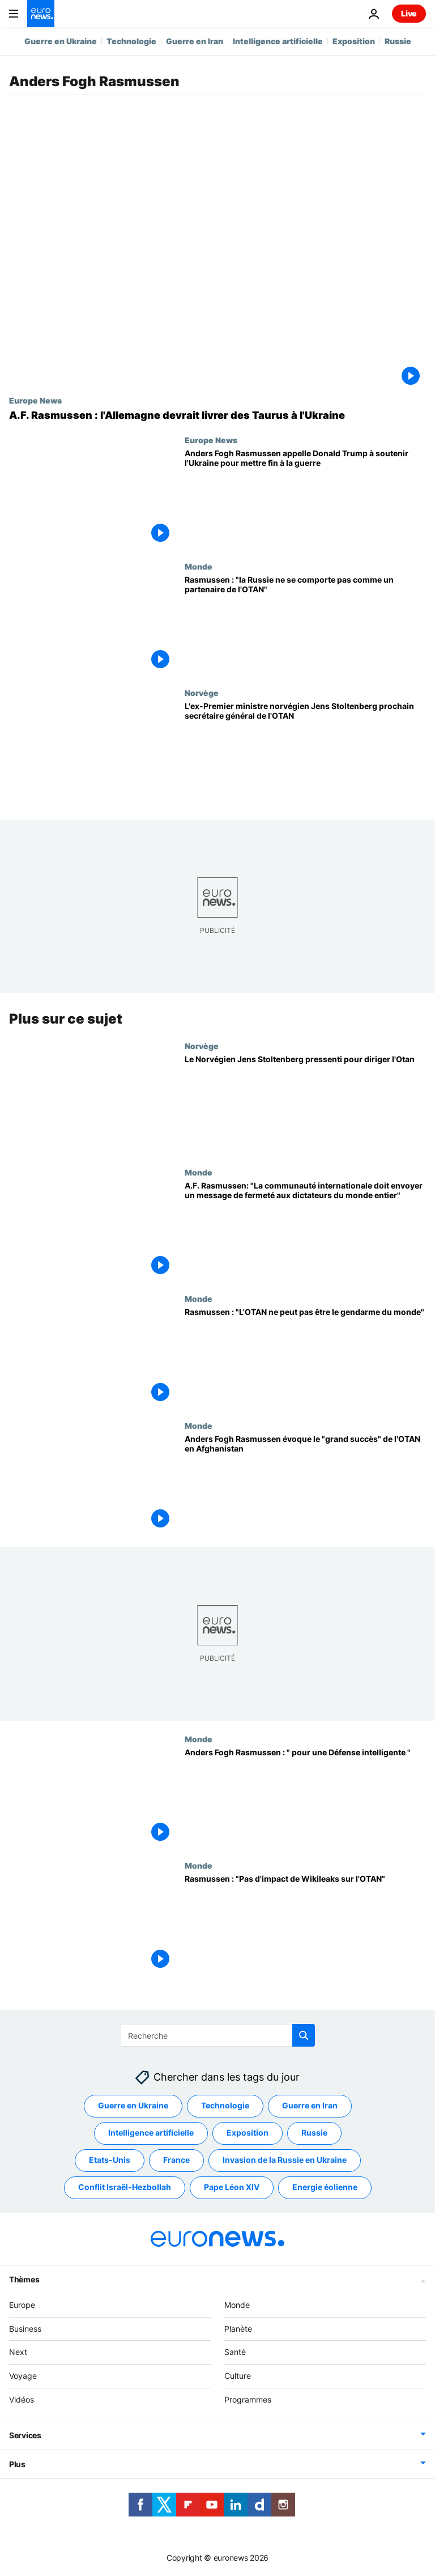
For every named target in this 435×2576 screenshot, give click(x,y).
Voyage (23, 2375)
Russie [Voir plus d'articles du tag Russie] (314, 2132)
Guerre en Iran (194, 41)
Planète (238, 2328)
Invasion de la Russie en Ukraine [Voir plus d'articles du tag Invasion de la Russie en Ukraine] (285, 2160)
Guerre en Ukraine (60, 41)
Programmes (247, 2399)
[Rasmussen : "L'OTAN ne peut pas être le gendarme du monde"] (305, 1357)
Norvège (202, 692)
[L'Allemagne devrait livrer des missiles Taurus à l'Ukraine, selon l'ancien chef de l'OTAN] (217, 415)
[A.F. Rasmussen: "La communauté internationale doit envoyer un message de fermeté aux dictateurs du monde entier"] (305, 1230)
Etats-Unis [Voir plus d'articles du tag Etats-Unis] (109, 2160)
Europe (22, 2304)
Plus (17, 2463)
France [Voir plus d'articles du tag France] (176, 2160)
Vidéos (21, 2399)
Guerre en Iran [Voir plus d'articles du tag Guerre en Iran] (310, 2105)
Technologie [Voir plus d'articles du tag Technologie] (225, 2105)
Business (25, 2328)
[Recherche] (218, 2035)
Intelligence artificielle (278, 41)
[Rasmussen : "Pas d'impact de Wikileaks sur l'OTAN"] (305, 1924)
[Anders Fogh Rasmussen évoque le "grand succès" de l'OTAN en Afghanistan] (305, 1484)
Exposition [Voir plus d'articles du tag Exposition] (247, 2132)
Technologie (131, 41)
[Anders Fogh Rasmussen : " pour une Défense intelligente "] (305, 1797)
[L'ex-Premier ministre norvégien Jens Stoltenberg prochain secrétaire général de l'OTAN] (305, 751)
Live (409, 13)
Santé (235, 2352)
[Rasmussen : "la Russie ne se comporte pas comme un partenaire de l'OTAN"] (305, 624)
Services (25, 2434)
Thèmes (24, 2279)
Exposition (353, 41)
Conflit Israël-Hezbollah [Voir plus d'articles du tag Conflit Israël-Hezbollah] (124, 2187)
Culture (237, 2375)
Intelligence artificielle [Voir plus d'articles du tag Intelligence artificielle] (151, 2132)
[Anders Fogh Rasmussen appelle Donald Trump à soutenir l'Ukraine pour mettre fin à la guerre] (305, 498)
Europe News (35, 400)
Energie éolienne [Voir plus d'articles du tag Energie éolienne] (324, 2187)
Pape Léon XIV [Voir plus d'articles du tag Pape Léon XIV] (231, 2187)
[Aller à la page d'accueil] (40, 13)
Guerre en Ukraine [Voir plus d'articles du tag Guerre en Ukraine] (133, 2105)
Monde (198, 566)
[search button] (303, 2035)
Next (18, 2352)
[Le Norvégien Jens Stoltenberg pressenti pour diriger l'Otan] (305, 1104)
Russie (398, 41)
